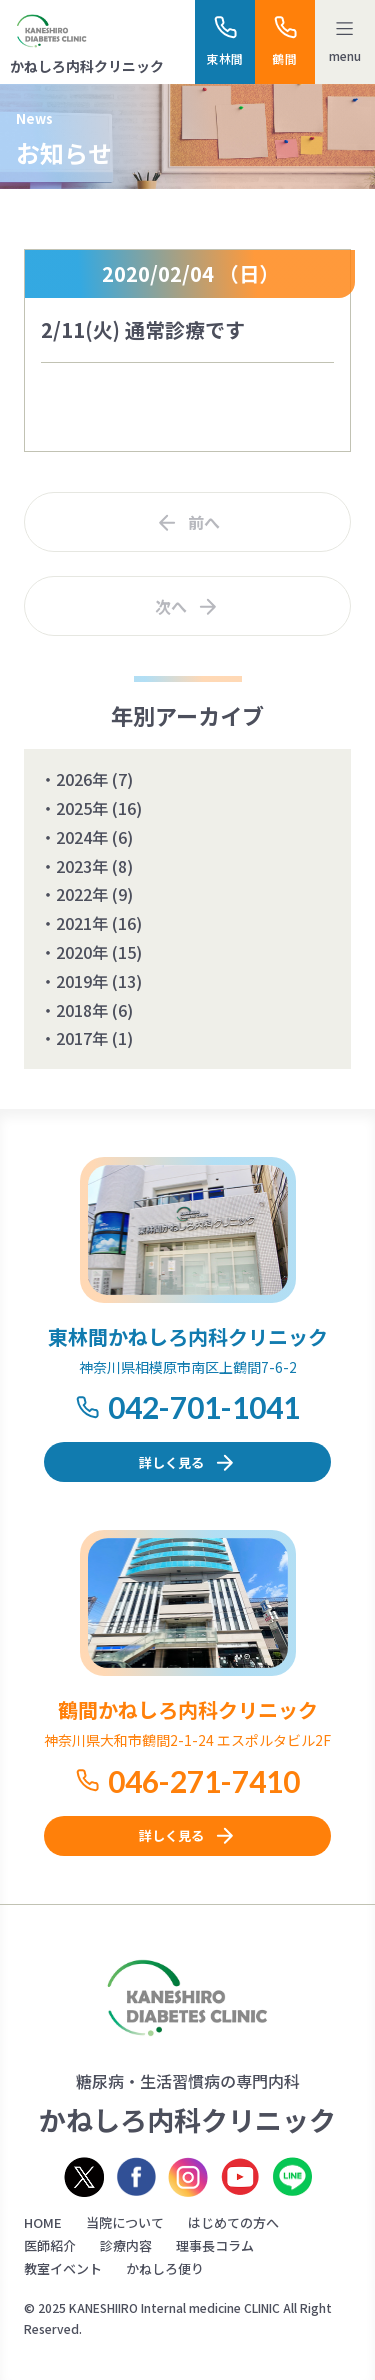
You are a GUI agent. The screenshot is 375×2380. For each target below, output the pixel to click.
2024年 (82, 837)
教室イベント (63, 2268)
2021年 (82, 923)
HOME (43, 2222)
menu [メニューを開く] (345, 55)
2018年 (82, 1010)
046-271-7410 (204, 1781)
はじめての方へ (233, 2222)
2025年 (82, 808)
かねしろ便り (165, 2268)
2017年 (82, 1038)
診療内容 (126, 2245)
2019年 (82, 981)
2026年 (82, 779)
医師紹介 (50, 2245)
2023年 (82, 866)
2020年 (82, 952)
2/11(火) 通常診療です (143, 329)
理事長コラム (215, 2245)
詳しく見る (171, 1462)
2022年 (82, 894)
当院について (125, 2222)
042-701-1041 (204, 1407)
